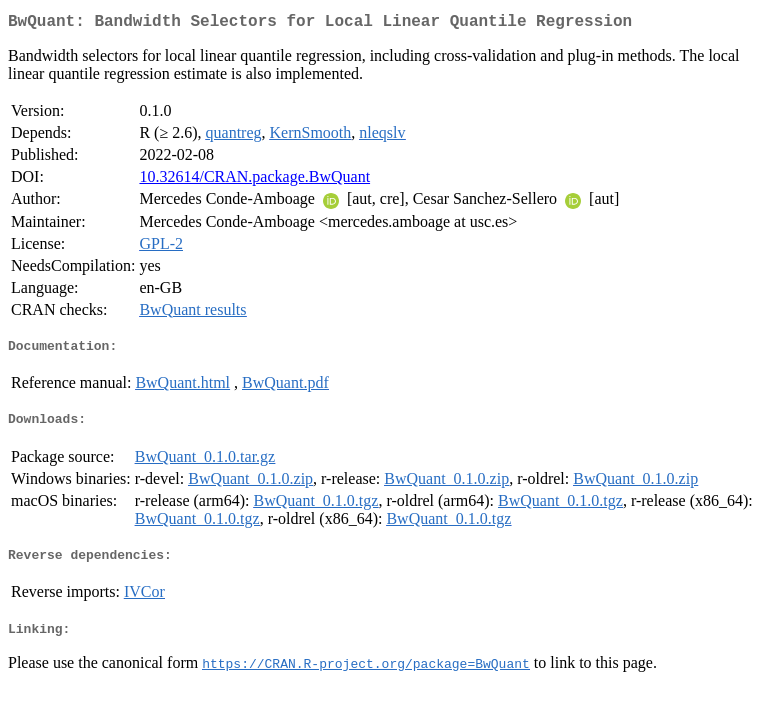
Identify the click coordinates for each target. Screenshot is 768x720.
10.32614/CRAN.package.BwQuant (254, 180)
